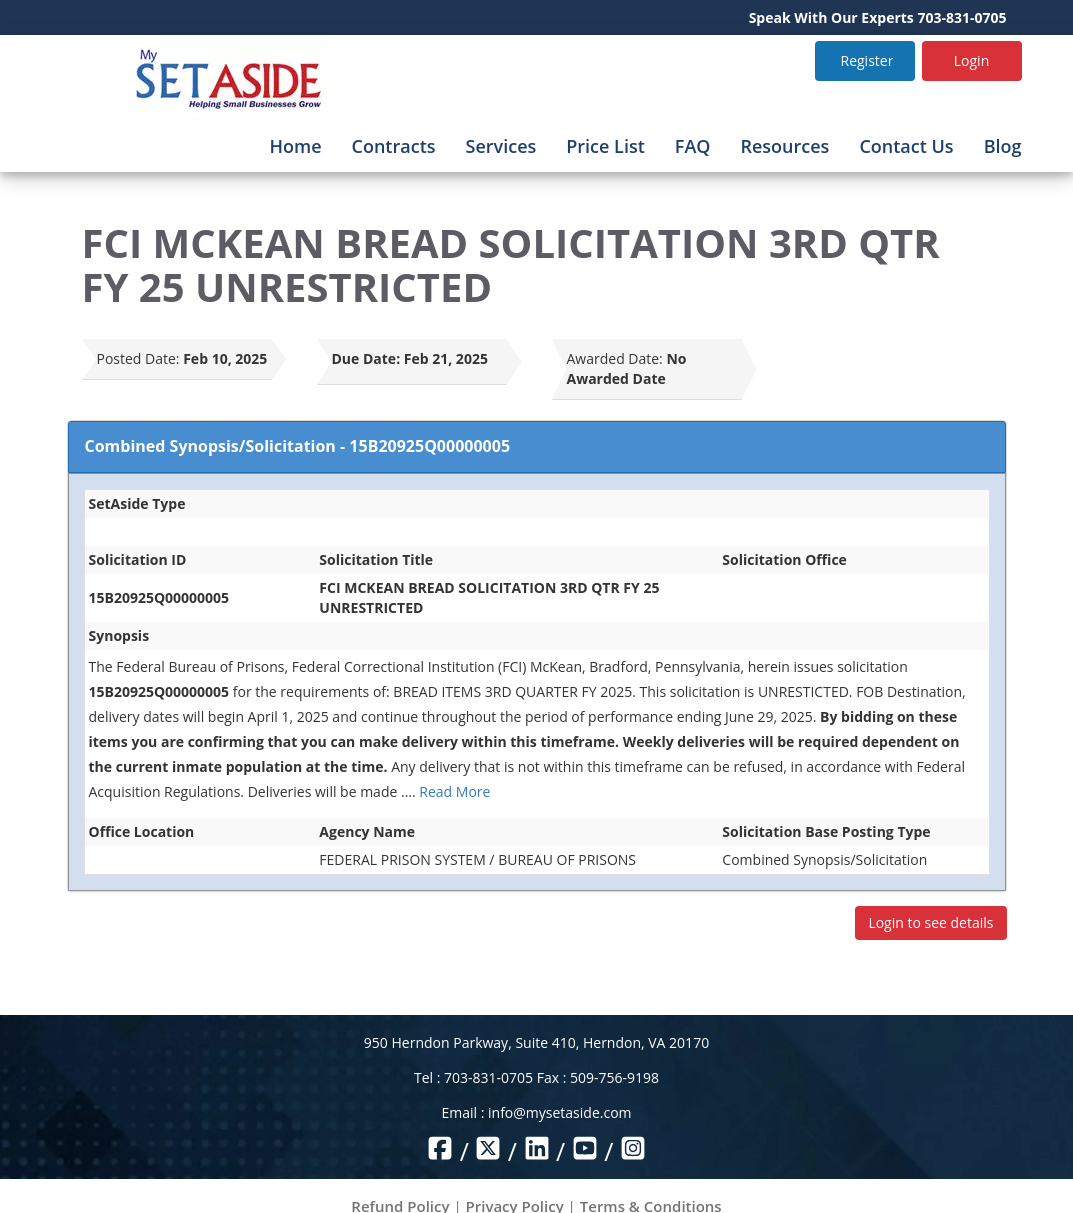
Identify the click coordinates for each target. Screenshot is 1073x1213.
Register (867, 60)
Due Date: (366, 358)
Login (971, 60)
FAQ (693, 146)
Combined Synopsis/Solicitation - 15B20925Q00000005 (298, 446)
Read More (454, 791)
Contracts (394, 146)
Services (501, 146)
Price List (605, 146)
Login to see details (930, 922)
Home (295, 146)
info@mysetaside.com (559, 1112)
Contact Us (906, 146)
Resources (784, 146)
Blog (1003, 146)
